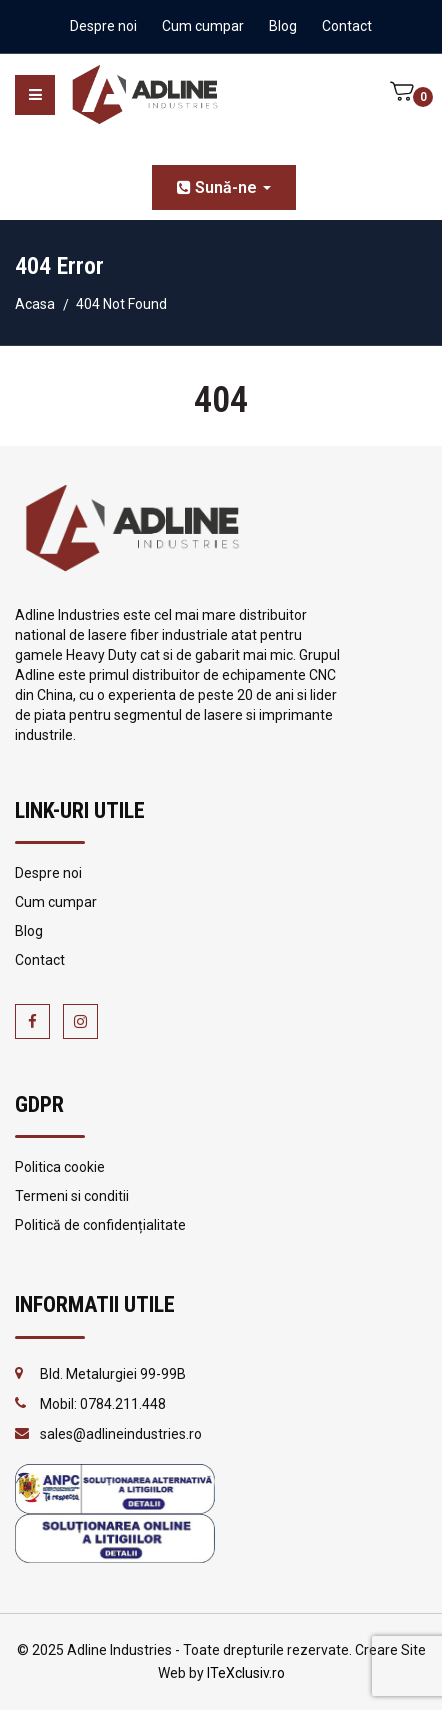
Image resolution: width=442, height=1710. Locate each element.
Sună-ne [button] (224, 187)
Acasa (35, 304)
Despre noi (103, 26)
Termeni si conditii (72, 1196)
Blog (283, 26)
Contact (347, 26)
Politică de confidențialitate (100, 1225)
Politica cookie (60, 1167)
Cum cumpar (203, 26)
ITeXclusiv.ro (246, 1673)
